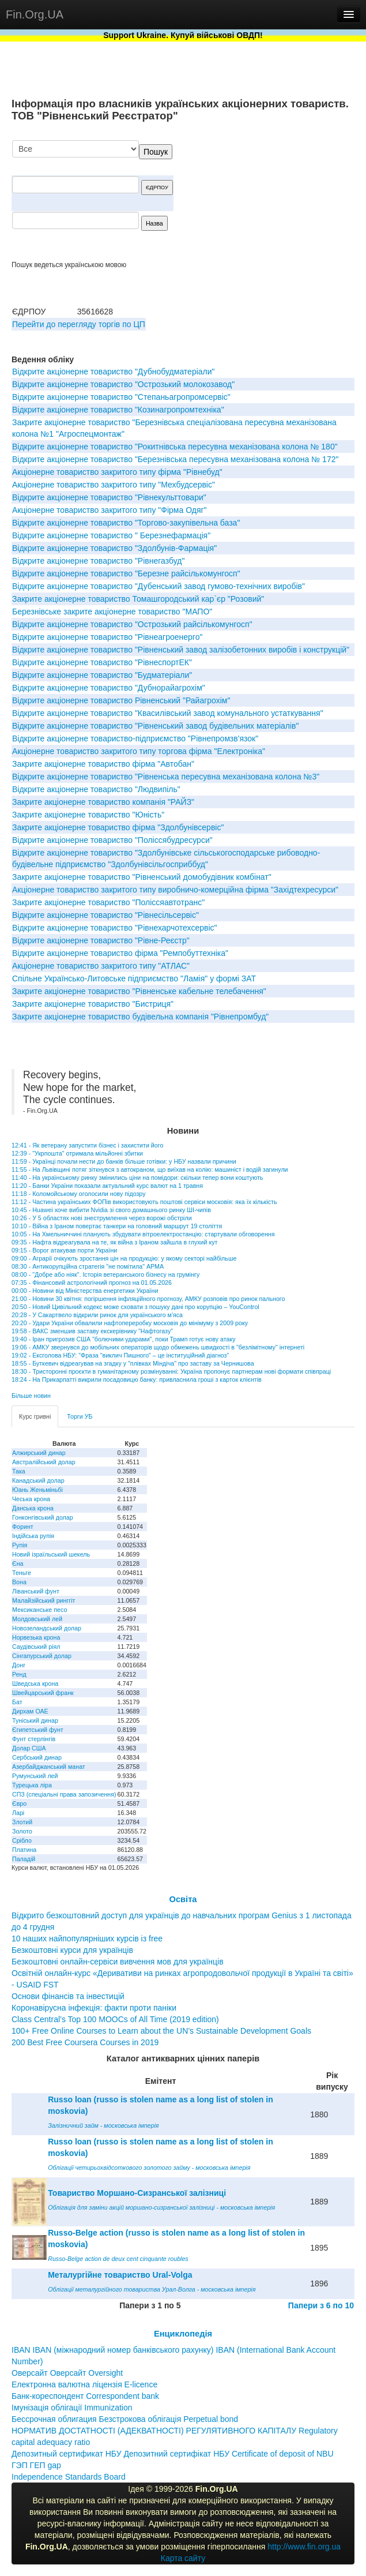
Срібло (22, 1840)
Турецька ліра (32, 1785)
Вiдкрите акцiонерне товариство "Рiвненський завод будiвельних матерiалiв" (155, 725)
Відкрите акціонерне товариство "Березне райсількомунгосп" (126, 573)
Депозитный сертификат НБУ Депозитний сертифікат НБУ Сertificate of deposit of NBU (173, 2453)
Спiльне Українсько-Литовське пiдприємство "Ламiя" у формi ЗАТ (134, 978)
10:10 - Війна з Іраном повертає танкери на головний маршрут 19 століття (117, 1226)
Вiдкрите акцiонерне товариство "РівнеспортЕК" (102, 662)
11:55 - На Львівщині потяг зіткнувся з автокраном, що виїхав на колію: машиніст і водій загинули (150, 1169)
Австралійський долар (44, 1461)
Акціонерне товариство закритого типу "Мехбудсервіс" (113, 484)
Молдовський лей (37, 1618)
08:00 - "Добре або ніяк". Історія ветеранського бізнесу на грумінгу (105, 1274)
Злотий (22, 1821)
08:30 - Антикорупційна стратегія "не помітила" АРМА (88, 1266)
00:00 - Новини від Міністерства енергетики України (85, 1290)
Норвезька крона (36, 1637)
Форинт (22, 1526)
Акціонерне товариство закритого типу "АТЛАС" (101, 965)
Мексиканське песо (39, 1609)
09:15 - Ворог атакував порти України (64, 1250)
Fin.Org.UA (34, 14)
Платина (24, 1849)
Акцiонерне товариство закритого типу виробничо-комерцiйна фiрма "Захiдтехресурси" (175, 889)
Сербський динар (37, 1757)
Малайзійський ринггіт (43, 1600)
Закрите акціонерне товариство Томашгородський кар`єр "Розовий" (138, 598)
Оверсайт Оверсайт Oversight (67, 2373)
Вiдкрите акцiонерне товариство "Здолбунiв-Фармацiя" (114, 548)
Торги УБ (79, 1416)
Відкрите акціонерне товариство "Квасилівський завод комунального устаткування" (167, 713)
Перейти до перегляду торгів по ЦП (78, 324)
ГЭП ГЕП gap (36, 2465)
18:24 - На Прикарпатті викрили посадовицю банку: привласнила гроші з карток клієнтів (137, 1379)
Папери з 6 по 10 (321, 2305)
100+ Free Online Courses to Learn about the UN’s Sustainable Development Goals (161, 2030)
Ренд (19, 1674)
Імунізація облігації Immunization (72, 2407)
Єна (17, 1563)
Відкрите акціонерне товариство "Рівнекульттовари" (109, 497)
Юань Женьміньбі (37, 1489)
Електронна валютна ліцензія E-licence (84, 2384)
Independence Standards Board (69, 2476)
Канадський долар (38, 1480)
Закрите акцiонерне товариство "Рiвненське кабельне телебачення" (139, 991)
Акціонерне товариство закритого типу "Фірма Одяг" (109, 510)
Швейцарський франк (43, 1692)
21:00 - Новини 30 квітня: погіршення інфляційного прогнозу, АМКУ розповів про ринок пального (148, 1298)
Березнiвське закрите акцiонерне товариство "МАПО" (112, 611)
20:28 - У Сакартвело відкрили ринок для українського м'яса (97, 1314)
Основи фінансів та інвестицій (68, 1996)
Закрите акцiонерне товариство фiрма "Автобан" (103, 763)
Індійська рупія (33, 1535)
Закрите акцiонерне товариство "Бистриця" (92, 1003)
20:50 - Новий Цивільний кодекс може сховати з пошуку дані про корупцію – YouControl (135, 1306)
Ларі (18, 1812)
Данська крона (33, 1508)
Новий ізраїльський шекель (51, 1554)
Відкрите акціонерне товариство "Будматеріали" (102, 675)
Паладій (23, 1858)
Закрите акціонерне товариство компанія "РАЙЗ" (103, 802)
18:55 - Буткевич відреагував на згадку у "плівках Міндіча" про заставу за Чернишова (133, 1363)
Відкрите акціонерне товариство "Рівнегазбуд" (98, 560)
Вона (19, 1581)
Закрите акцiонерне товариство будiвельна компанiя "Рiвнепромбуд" (140, 1016)
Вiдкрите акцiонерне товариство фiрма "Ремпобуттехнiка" (120, 953)
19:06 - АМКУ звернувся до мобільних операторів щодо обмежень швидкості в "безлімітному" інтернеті (158, 1347)
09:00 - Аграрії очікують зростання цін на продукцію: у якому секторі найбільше (124, 1258)
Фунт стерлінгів (33, 1738)
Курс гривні (35, 1416)
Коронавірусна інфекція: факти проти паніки (94, 2007)
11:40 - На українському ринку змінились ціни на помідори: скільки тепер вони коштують (137, 1177)
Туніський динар (35, 1720)
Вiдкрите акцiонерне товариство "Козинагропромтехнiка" (118, 409)
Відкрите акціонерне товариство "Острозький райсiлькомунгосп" (132, 624)
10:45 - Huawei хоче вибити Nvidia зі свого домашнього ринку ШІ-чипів (111, 1209)
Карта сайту (183, 2558)
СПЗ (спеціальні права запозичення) (64, 1794)
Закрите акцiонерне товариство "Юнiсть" (88, 814)
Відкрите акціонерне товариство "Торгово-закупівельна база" (126, 522)
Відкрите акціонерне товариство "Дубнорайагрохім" (108, 687)
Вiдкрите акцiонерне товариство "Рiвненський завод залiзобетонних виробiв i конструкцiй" (180, 649)
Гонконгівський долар (42, 1517)
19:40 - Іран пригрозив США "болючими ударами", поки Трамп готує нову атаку (124, 1339)
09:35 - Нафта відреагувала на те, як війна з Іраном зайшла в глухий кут (114, 1242)
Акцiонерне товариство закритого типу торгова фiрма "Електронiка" (138, 751)
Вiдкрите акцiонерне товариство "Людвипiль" (96, 789)
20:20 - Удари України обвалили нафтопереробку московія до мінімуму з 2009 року (130, 1322)
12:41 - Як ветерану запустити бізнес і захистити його (87, 1145)
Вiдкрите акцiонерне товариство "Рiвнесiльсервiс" (105, 915)
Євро (19, 1803)
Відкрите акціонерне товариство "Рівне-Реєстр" (101, 940)
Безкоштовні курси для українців (72, 1950)
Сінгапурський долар (41, 1655)
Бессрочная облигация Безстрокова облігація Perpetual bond (125, 2419)
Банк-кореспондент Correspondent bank (85, 2396)
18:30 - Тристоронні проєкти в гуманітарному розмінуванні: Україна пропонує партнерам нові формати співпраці (171, 1371)
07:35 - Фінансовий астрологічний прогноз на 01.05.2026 (92, 1282)
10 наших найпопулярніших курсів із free (87, 1938)
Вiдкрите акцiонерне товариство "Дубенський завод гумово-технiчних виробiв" (158, 586)
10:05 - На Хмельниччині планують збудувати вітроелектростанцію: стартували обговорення (143, 1234)
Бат (17, 1701)
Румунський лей (35, 1775)
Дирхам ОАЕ (30, 1711)
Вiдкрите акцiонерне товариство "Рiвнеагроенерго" (107, 637)
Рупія (19, 1545)
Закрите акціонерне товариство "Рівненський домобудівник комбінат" (141, 877)
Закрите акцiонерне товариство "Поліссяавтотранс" (108, 902)
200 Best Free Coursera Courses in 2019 (85, 2042)
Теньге (21, 1572)
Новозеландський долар (46, 1628)
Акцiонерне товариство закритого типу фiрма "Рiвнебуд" (117, 472)
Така (18, 1471)
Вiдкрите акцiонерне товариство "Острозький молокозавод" (123, 384)
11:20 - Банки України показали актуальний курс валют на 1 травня (107, 1185)
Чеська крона (31, 1498)
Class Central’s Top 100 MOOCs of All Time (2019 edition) (115, 2019)
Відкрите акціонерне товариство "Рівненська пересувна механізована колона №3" (165, 776)
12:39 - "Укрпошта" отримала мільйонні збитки (77, 1153)
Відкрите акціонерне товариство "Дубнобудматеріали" (113, 371)
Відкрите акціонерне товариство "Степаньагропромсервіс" (121, 397)
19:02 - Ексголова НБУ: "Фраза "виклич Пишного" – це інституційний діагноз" (120, 1355)
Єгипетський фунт (37, 1729)
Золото (22, 1831)
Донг (18, 1665)
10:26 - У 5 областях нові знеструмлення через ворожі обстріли (102, 1217)
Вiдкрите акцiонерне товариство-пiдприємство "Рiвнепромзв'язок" (135, 738)
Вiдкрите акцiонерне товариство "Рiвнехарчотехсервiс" (114, 927)
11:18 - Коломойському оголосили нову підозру (79, 1193)
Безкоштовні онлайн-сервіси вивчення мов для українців (118, 1961)
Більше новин (31, 1395)
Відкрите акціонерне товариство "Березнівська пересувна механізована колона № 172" (175, 459)
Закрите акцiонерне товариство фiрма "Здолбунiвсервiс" (118, 827)
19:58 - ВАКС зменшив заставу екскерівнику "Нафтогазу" (92, 1331)
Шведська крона (35, 1683)
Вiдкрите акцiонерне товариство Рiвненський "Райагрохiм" (121, 700)
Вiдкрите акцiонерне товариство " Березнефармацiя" (111, 535)
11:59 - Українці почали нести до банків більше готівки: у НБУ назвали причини (124, 1161)
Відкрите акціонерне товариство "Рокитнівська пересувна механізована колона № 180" (175, 446)
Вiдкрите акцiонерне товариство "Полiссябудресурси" (112, 840)
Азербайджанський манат (48, 1766)
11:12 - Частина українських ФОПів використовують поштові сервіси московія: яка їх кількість (144, 1201)
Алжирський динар (39, 1452)
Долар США (29, 1748)
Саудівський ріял (36, 1646)
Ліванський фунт (35, 1591)
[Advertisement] (268, 200)
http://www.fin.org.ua (304, 2546)
